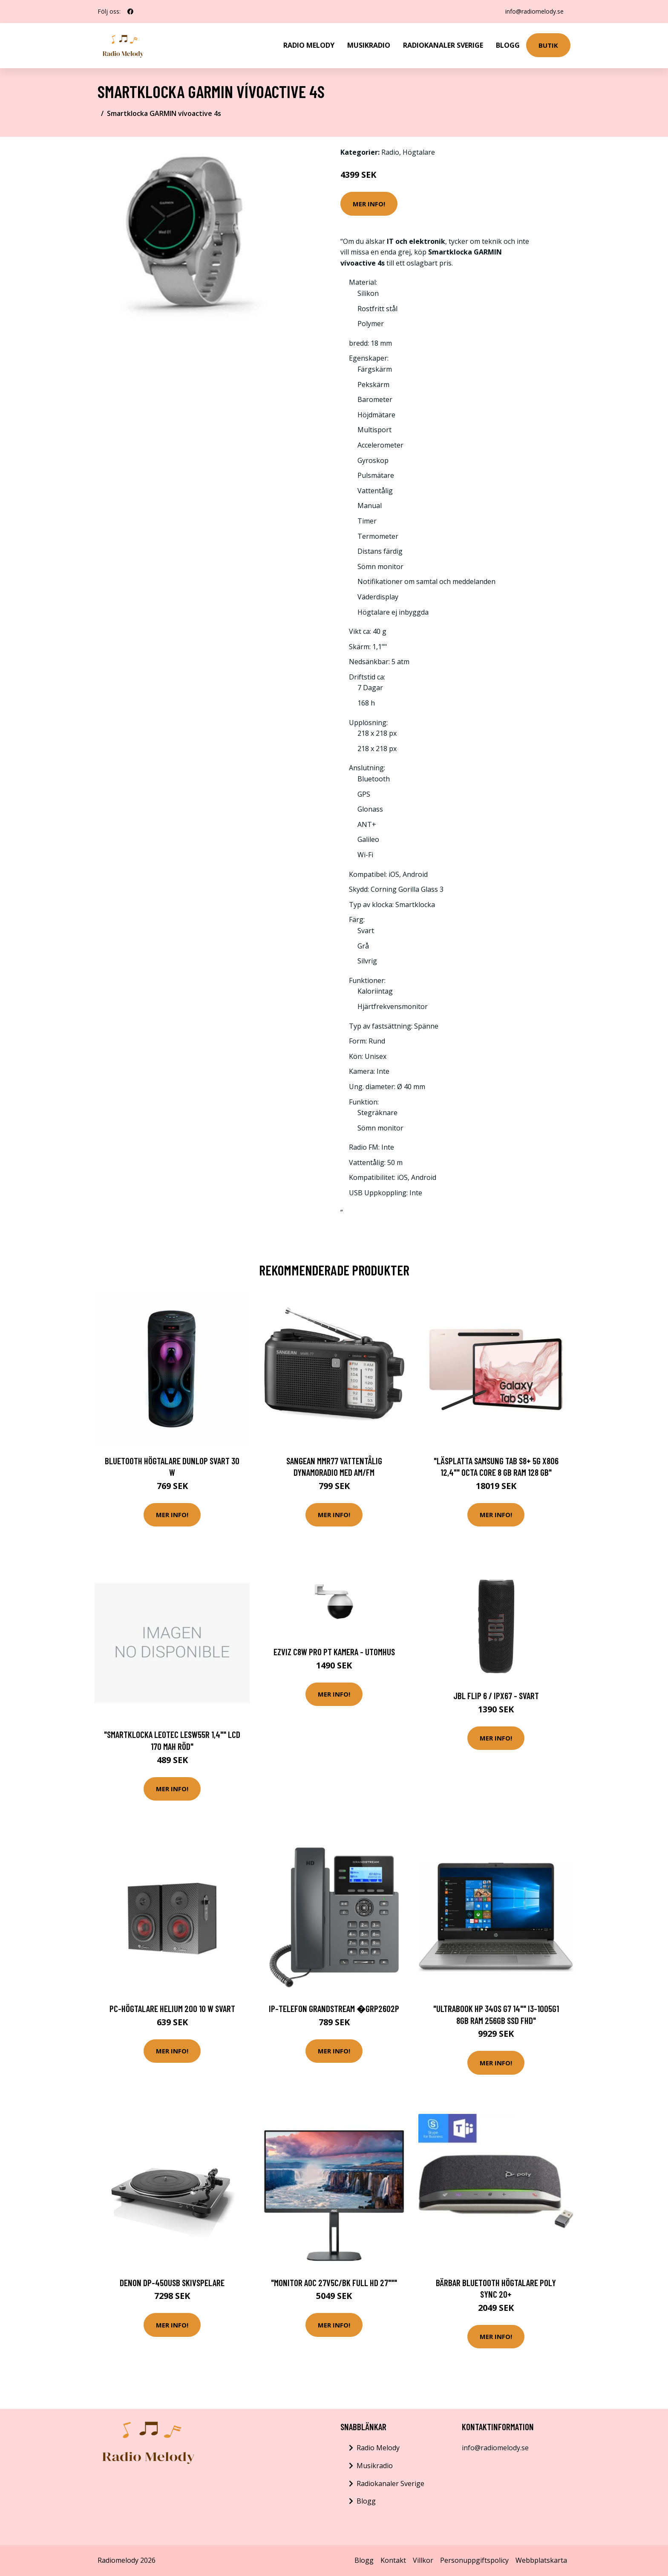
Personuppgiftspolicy (474, 2560)
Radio (390, 152)
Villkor (423, 2560)
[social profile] (130, 11)
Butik (548, 45)
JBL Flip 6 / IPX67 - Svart (496, 1695)
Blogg (508, 45)
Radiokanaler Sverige (443, 45)
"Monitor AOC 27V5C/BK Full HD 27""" (334, 2282)
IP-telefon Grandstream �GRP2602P (334, 2008)
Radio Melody (308, 45)
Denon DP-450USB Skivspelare (172, 2282)
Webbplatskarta (541, 2560)
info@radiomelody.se (534, 11)
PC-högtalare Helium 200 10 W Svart (172, 2008)
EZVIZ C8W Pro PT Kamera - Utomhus (334, 1651)
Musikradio (368, 45)
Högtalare (419, 152)
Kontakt (393, 2560)
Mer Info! (369, 203)
